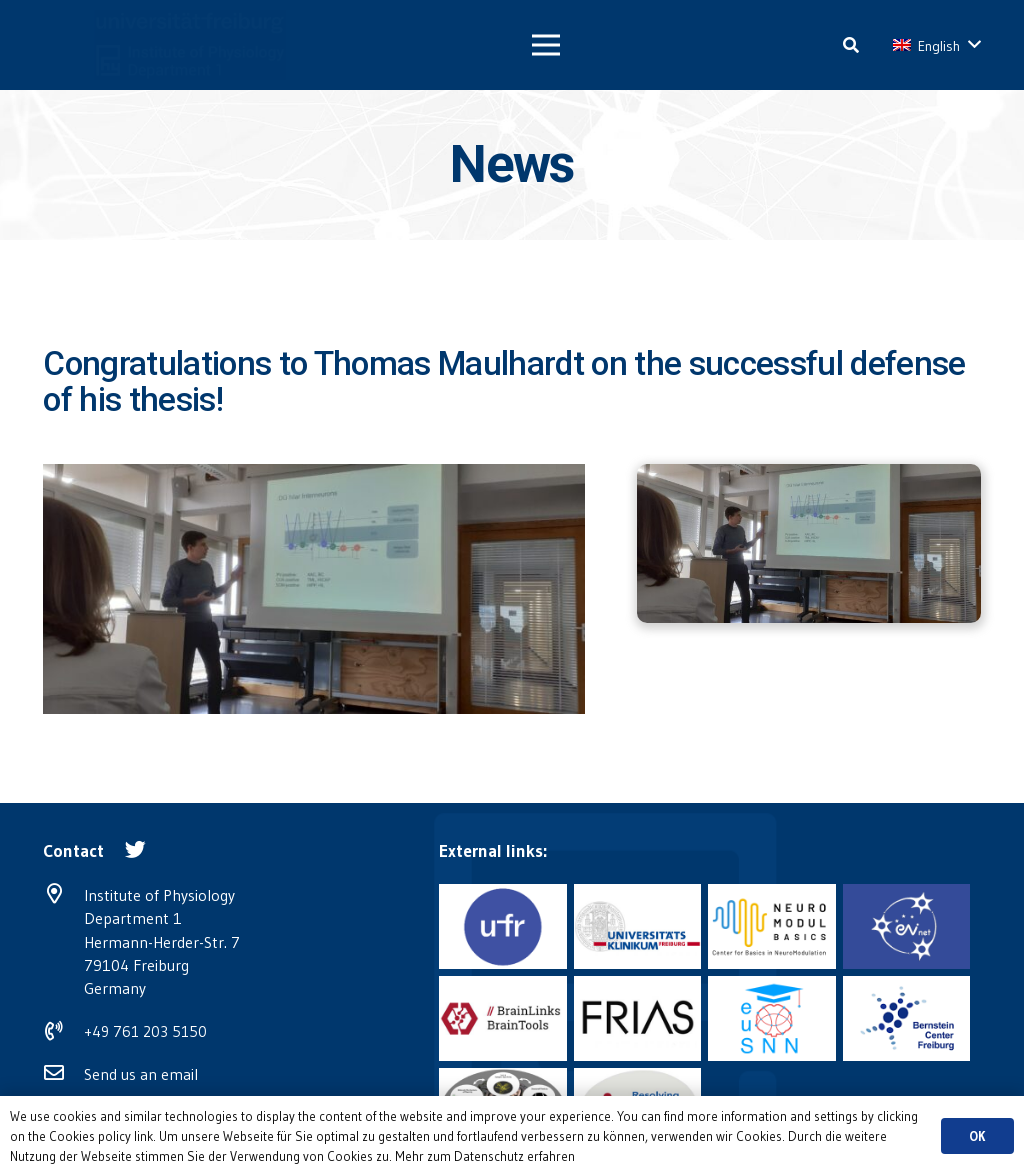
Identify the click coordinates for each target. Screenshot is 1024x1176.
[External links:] (493, 851)
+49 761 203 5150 (145, 1032)
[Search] (850, 45)
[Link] (138, 45)
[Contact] (73, 851)
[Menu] (546, 45)
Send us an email (141, 1074)
